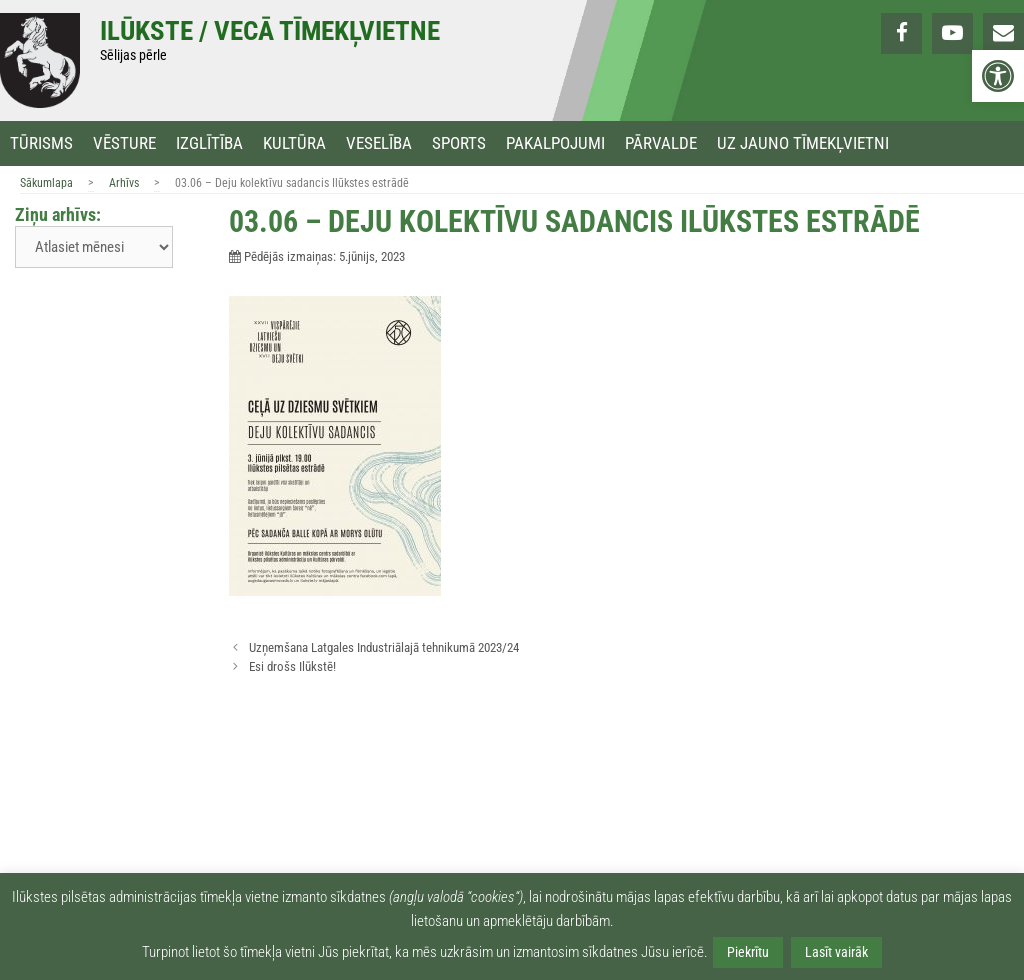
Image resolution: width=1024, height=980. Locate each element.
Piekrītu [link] (748, 952)
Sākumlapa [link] (46, 183)
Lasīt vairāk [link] (836, 952)
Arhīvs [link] (124, 183)
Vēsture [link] (124, 143)
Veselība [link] (379, 143)
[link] (998, 76)
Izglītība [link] (209, 143)
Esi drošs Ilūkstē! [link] (292, 666)
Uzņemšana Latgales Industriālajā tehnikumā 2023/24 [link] (384, 647)
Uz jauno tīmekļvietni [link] (803, 143)
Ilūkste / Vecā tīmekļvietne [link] (270, 31)
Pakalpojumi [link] (555, 143)
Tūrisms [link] (41, 143)
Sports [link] (459, 143)
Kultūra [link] (294, 143)
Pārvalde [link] (661, 143)
